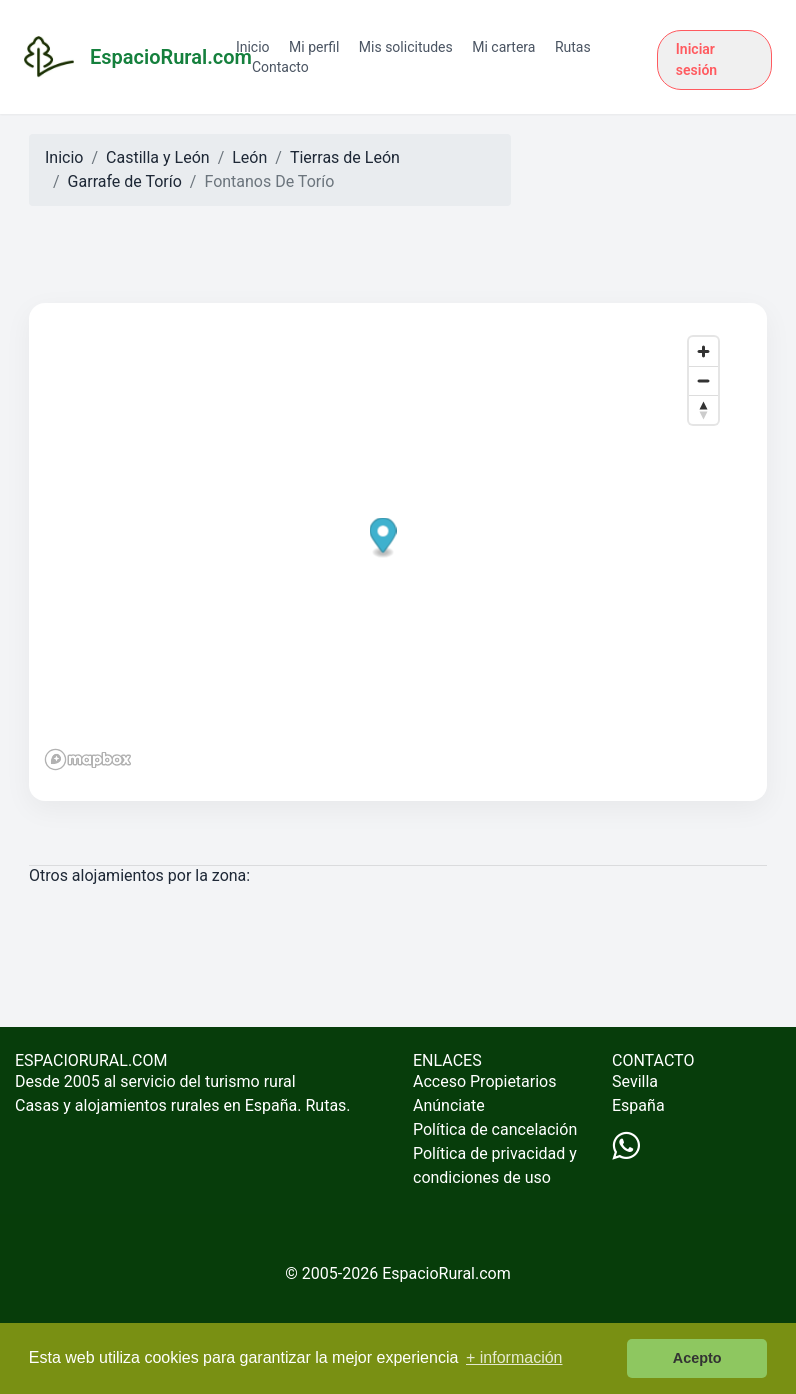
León (249, 157)
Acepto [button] (697, 1358)
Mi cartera (503, 47)
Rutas (573, 47)
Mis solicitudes (406, 47)
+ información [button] (514, 1357)
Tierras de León (345, 157)
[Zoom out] (703, 380)
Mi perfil (314, 47)
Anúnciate (449, 1105)
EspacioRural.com (446, 1273)
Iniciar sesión (696, 59)
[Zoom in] (703, 351)
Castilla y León (158, 157)
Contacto (280, 67)
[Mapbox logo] (88, 759)
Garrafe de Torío (125, 181)
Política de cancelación (495, 1129)
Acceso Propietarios (485, 1081)
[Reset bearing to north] (703, 409)
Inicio (253, 47)
